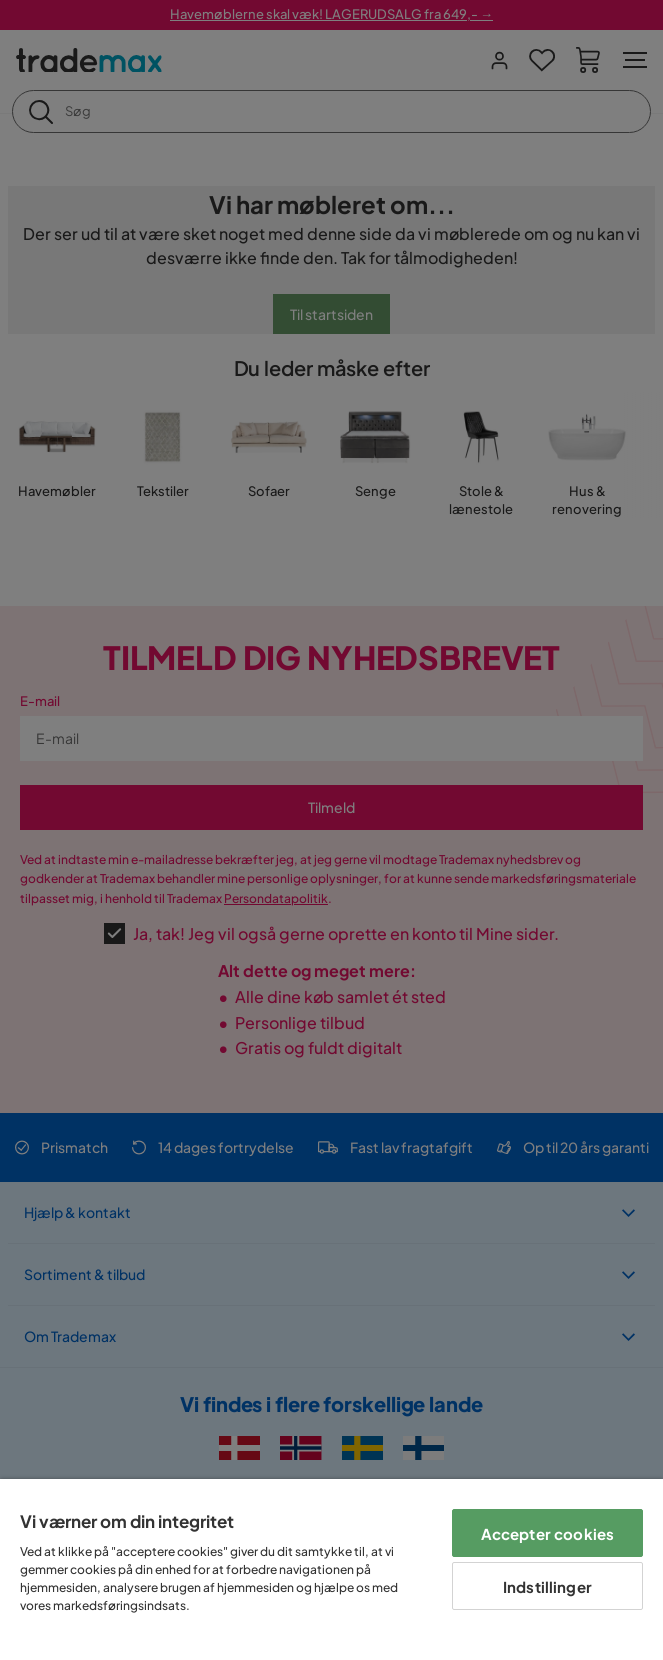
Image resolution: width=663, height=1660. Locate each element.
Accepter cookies (547, 1533)
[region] (331, 1569)
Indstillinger (547, 1586)
